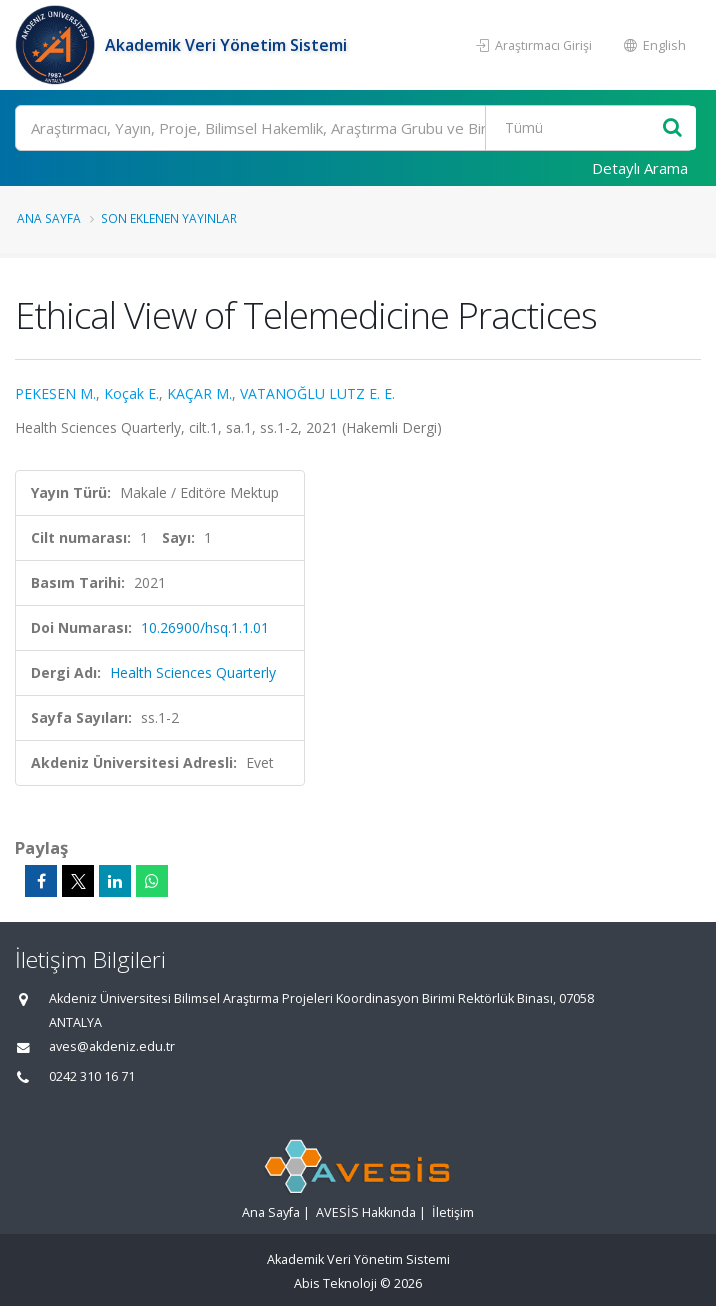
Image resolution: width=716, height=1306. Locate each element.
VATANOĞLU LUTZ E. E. (317, 393)
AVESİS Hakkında (366, 1212)
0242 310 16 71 (92, 1076)
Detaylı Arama (640, 168)
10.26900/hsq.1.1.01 (205, 627)
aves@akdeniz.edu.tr (112, 1046)
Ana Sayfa (49, 218)
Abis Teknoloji (335, 1283)
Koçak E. (131, 393)
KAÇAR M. (199, 393)
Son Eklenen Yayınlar (169, 218)
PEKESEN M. (55, 393)
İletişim (453, 1212)
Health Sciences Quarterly (193, 672)
